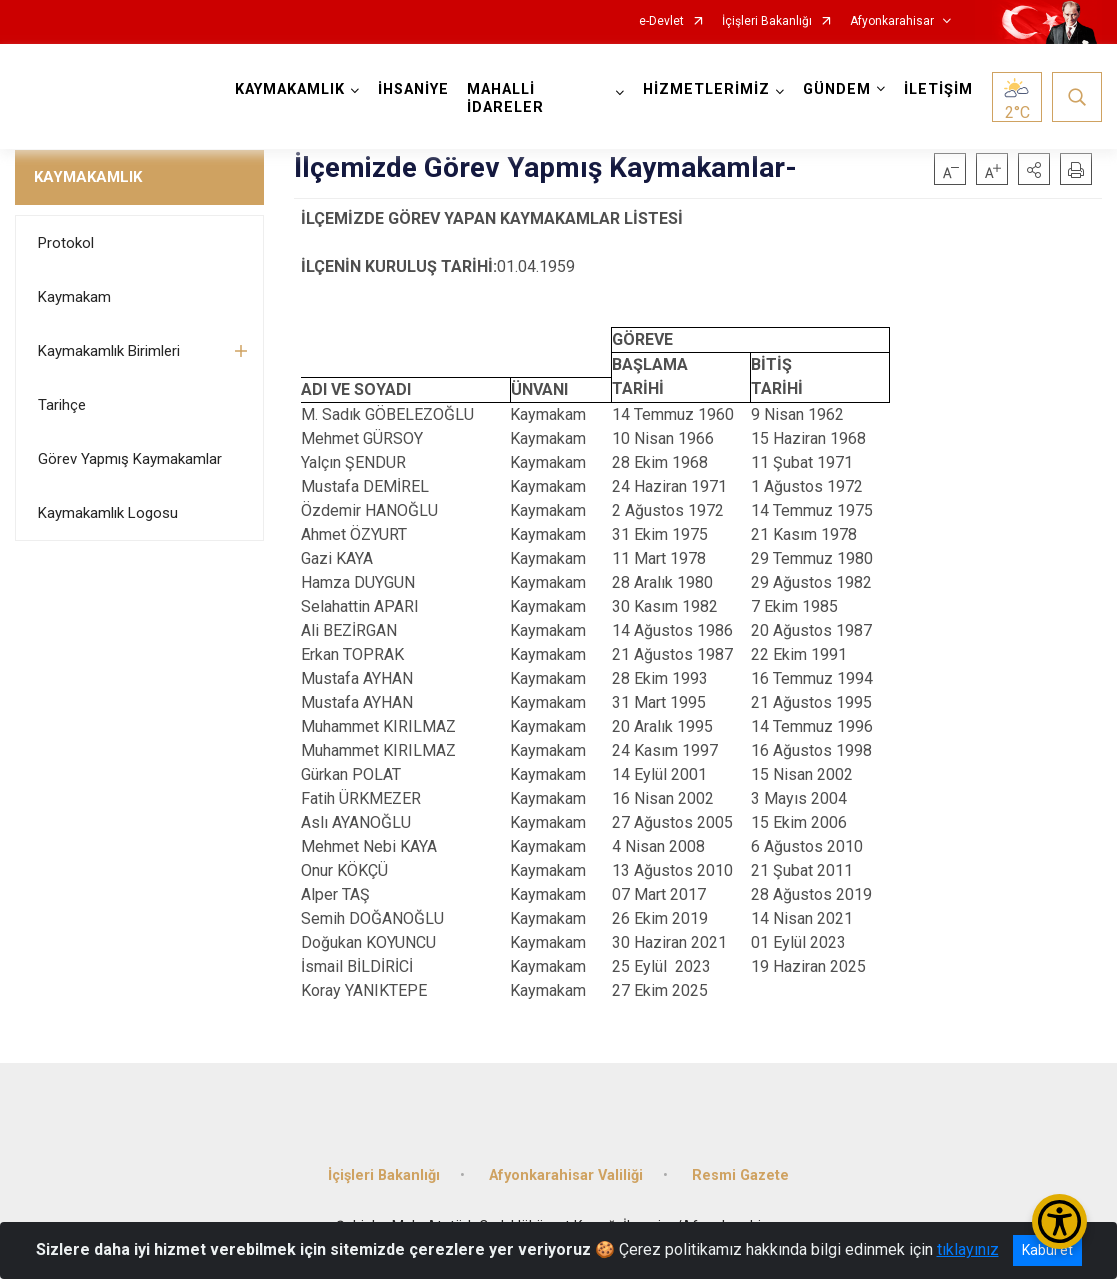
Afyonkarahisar (892, 21)
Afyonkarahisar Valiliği (566, 1175)
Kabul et (1047, 1250)
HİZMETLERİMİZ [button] (706, 89)
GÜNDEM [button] (837, 89)
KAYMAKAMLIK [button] (290, 89)
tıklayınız (968, 1249)
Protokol (66, 243)
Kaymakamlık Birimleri (109, 351)
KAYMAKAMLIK (88, 177)
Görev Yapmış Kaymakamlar (130, 459)
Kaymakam (74, 297)
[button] (1034, 169)
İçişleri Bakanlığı (767, 21)
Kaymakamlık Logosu (108, 513)
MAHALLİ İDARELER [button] (505, 98)
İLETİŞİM (938, 89)
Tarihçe (62, 405)
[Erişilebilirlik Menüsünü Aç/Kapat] (1059, 1221)
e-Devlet (661, 21)
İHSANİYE (413, 89)
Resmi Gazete (740, 1175)
